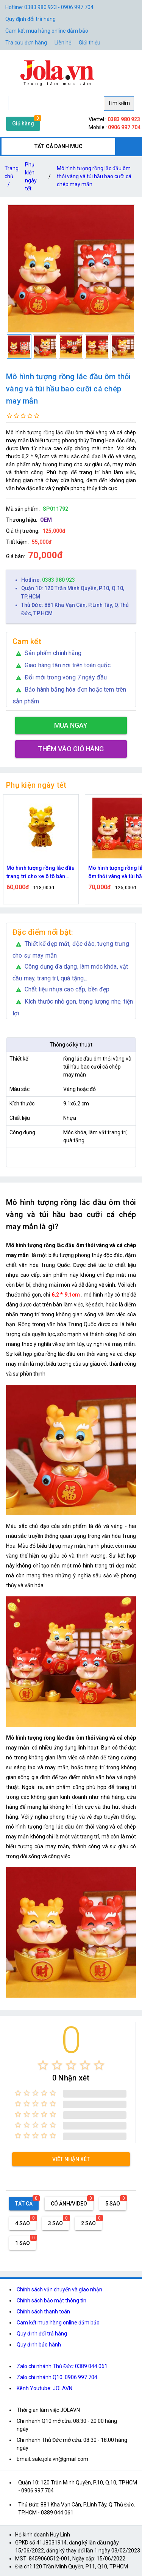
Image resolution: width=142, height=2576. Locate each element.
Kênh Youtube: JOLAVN (44, 2388)
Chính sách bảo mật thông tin (51, 2300)
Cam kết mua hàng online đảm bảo (46, 31)
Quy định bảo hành (39, 2345)
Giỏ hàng (23, 123)
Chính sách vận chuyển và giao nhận (59, 2289)
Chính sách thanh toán (43, 2311)
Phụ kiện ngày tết (31, 176)
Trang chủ (12, 177)
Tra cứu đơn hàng (26, 43)
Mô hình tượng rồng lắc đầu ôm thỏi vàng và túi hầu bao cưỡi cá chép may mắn (94, 176)
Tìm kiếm (119, 103)
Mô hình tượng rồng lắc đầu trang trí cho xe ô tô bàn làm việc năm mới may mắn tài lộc (40, 872)
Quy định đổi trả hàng (30, 19)
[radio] (43, 2065)
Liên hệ (63, 43)
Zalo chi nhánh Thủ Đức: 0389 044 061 (62, 2366)
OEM (46, 520)
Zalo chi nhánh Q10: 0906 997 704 (57, 2377)
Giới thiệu (89, 43)
